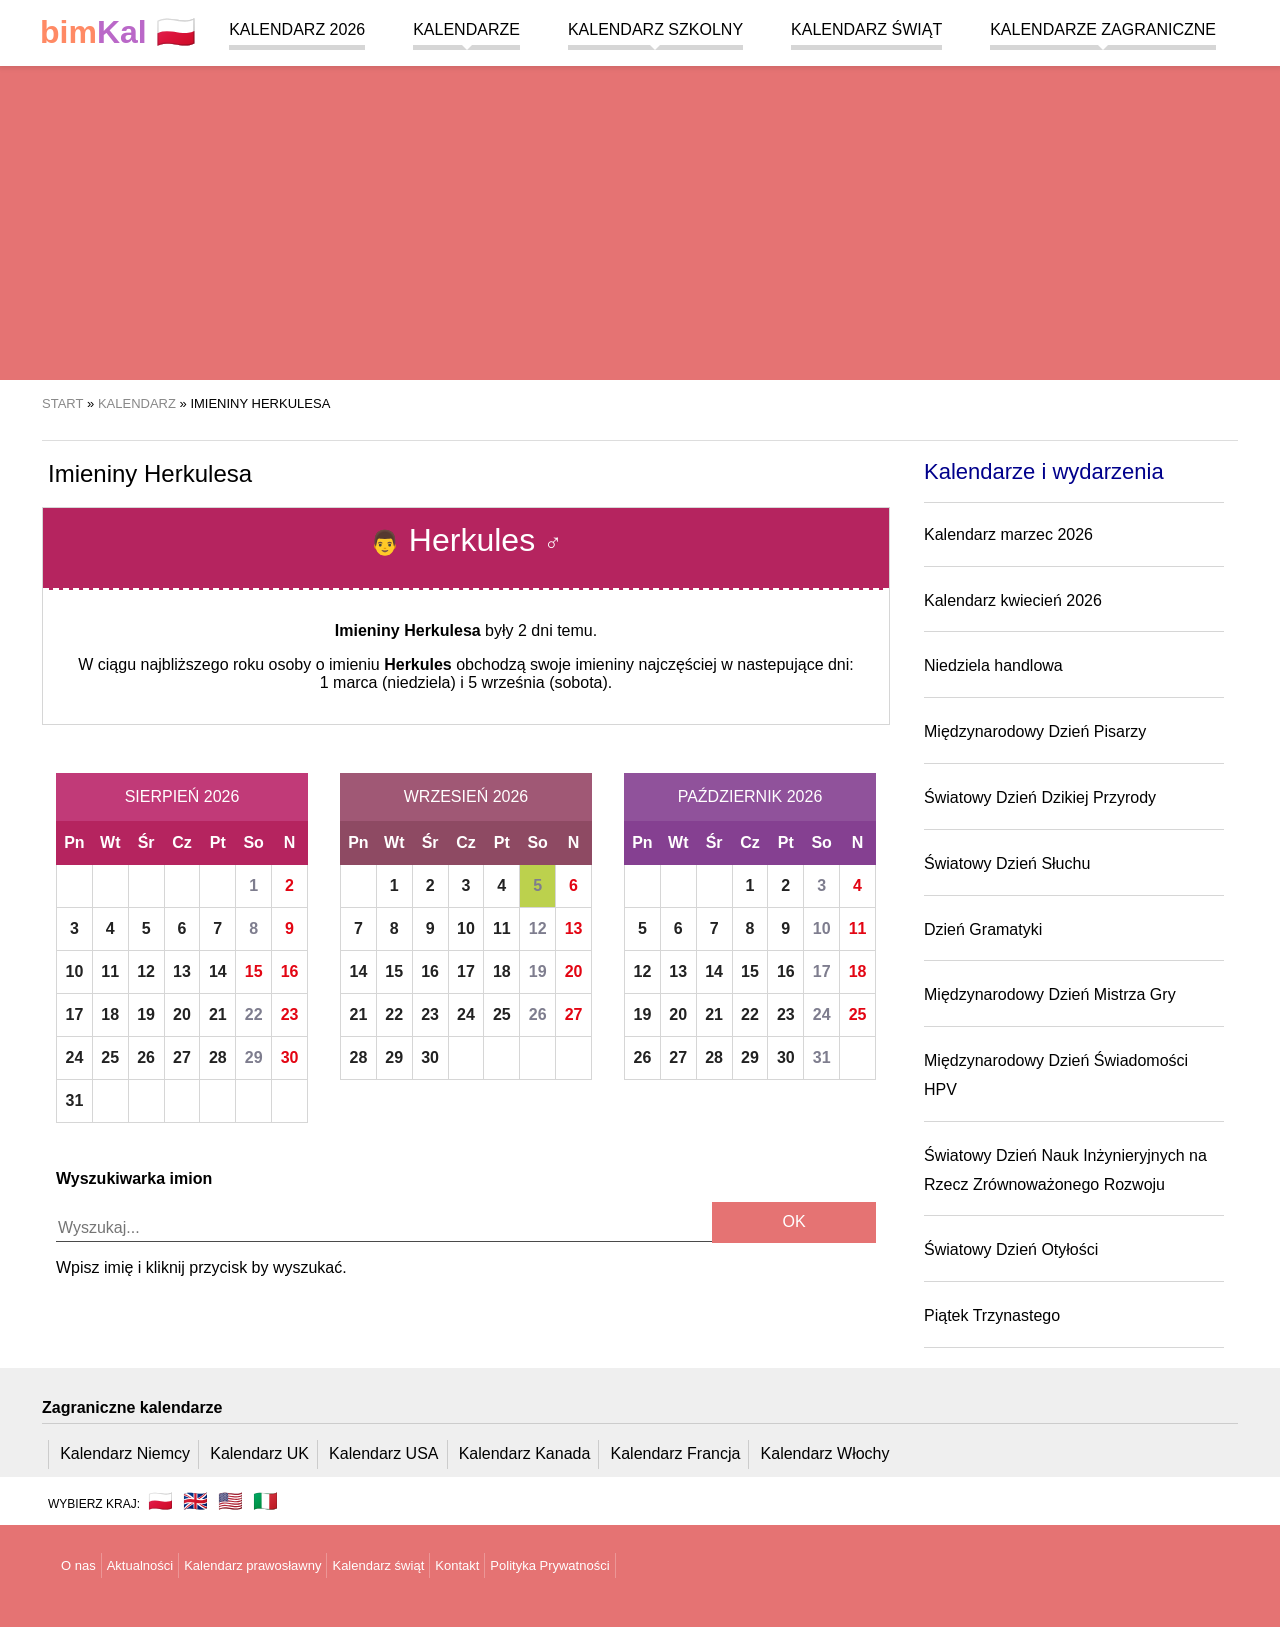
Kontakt (457, 1565)
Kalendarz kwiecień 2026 (1013, 600)
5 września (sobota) (538, 682)
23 (290, 1014)
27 (182, 1057)
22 (254, 1014)
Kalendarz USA (383, 1453)
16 (290, 971)
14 (218, 971)
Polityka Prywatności (549, 1565)
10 (75, 971)
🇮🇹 (265, 1501)
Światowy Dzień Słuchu (1007, 863)
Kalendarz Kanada (525, 1453)
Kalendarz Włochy (825, 1453)
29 (254, 1057)
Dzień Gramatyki (983, 929)
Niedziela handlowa (993, 665)
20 (182, 1014)
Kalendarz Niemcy (125, 1453)
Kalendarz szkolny (655, 29)
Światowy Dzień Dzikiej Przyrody (1040, 797)
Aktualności (140, 1565)
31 (75, 1100)
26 (146, 1057)
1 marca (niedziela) (388, 682)
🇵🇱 (118, 32)
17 (75, 1014)
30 (290, 1057)
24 (75, 1057)
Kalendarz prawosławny (252, 1565)
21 (218, 1014)
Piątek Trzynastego (992, 1315)
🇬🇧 (195, 1501)
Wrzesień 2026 (466, 796)
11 (110, 971)
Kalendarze (466, 29)
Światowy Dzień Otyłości (1011, 1249)
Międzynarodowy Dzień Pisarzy (1035, 731)
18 (110, 1014)
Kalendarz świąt (866, 29)
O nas (78, 1565)
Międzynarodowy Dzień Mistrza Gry (1050, 994)
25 (110, 1057)
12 (146, 971)
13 (182, 971)
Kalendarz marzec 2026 (1008, 534)
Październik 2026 (750, 796)
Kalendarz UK (259, 1453)
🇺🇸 (230, 1501)
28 (218, 1057)
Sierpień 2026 (182, 796)
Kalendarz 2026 (297, 29)
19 (146, 1014)
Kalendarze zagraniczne (1103, 29)
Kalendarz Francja (676, 1453)
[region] (640, 220)
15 (254, 971)
